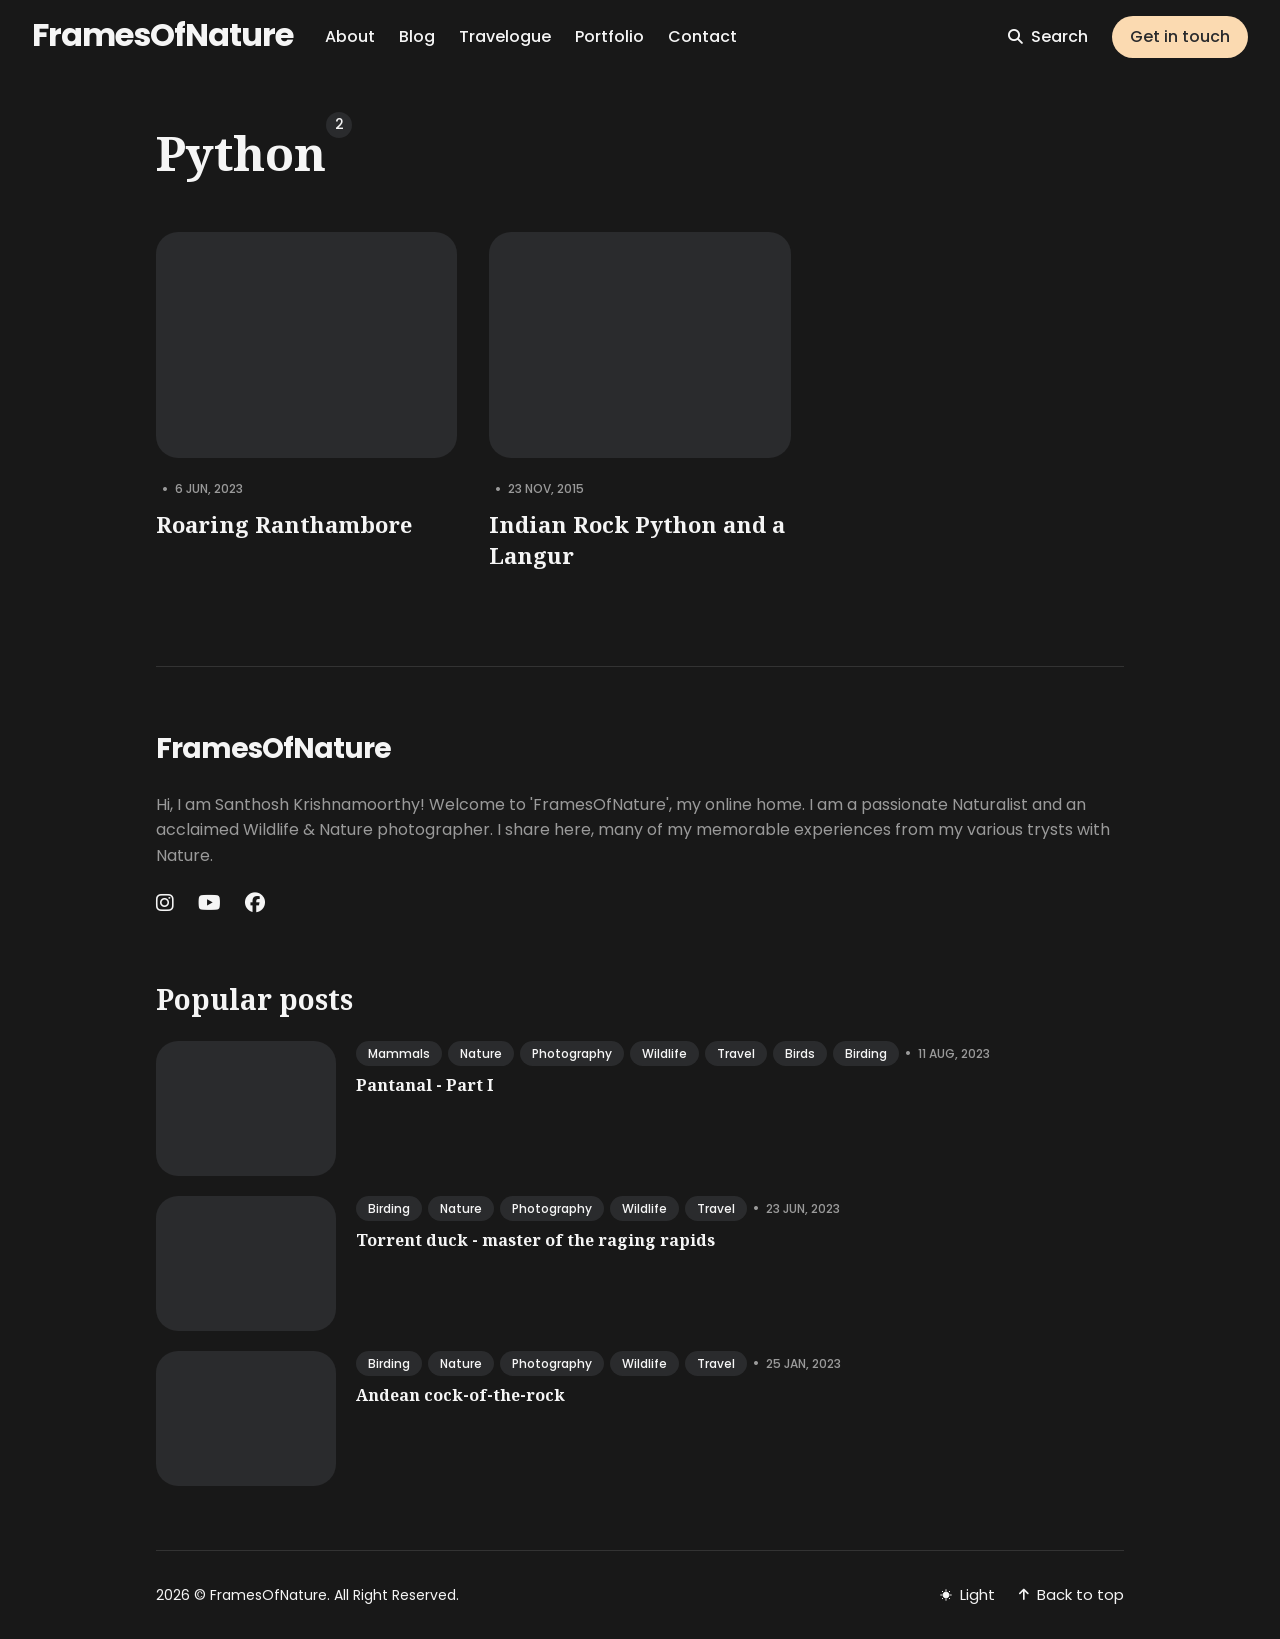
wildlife (664, 1053)
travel (736, 1053)
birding (866, 1053)
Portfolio (609, 36)
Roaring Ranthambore (284, 524)
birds (800, 1053)
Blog (417, 36)
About (350, 36)
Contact (702, 36)
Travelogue (505, 36)
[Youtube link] (209, 903)
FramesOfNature (162, 34)
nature (481, 1053)
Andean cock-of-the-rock (460, 1395)
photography (572, 1053)
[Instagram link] (167, 903)
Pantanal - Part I (424, 1085)
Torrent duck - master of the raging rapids (535, 1240)
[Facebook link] (255, 903)
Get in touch (1180, 36)
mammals (399, 1053)
